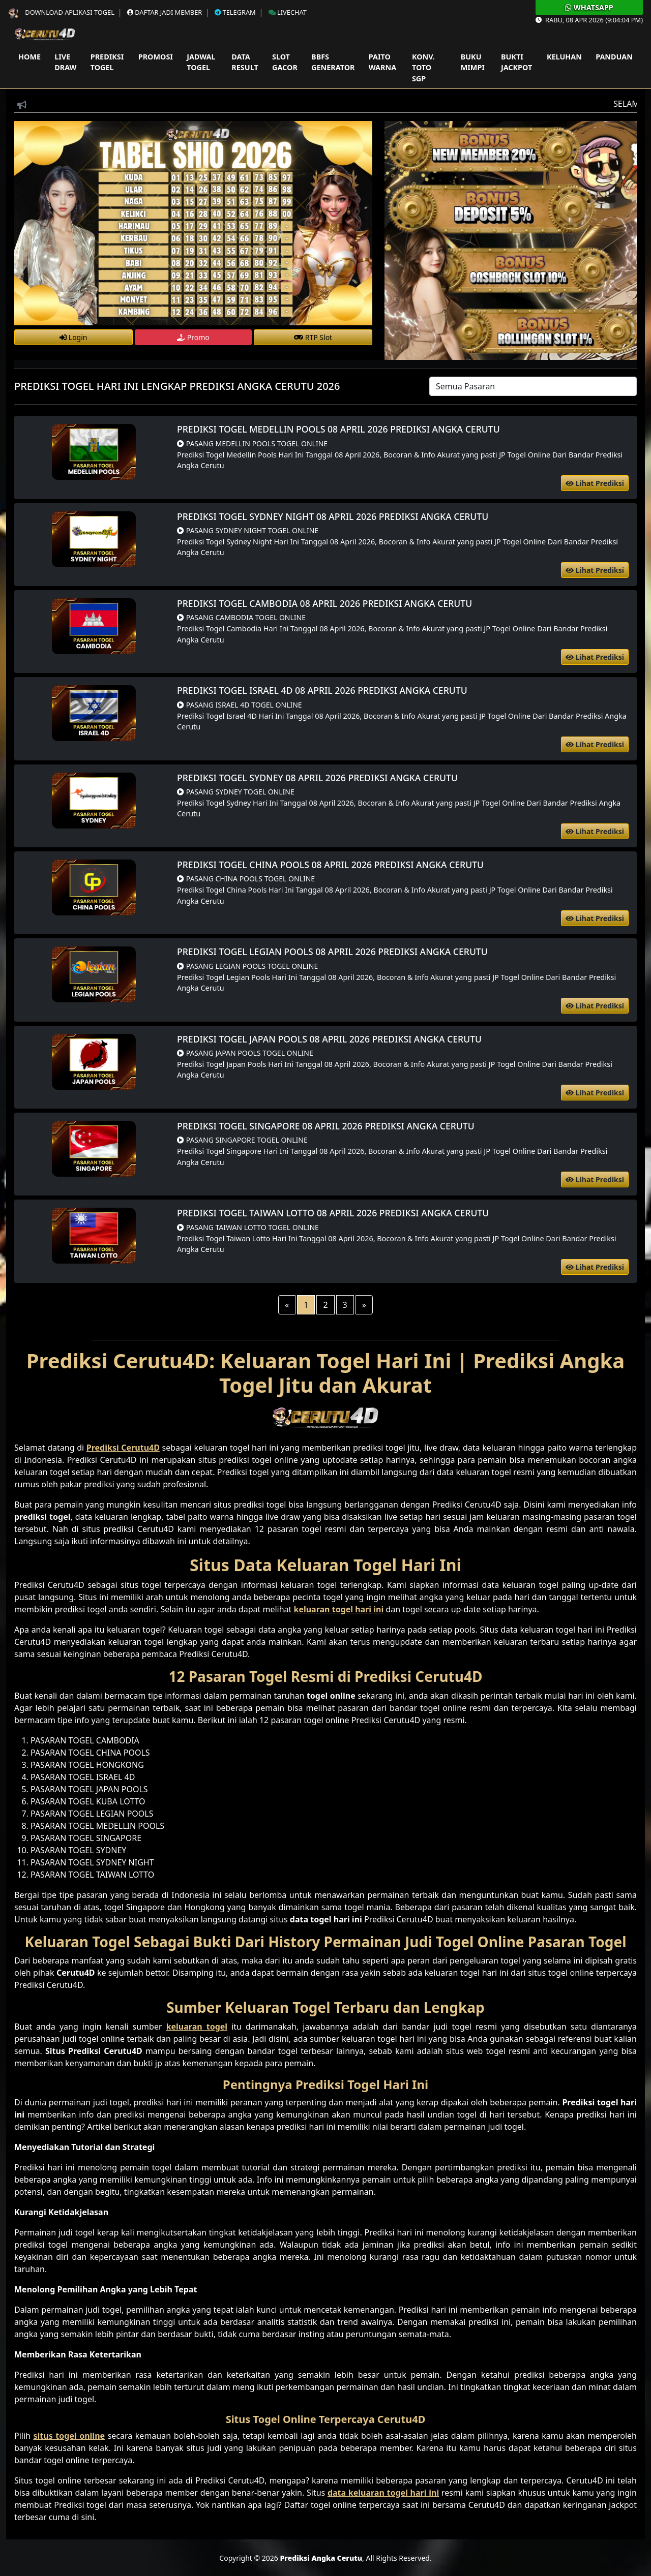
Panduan (614, 57)
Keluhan (564, 57)
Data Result (244, 62)
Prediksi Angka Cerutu (321, 2558)
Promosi (155, 57)
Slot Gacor (285, 62)
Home (29, 57)
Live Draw (65, 62)
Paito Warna (382, 62)
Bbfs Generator (332, 62)
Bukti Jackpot (516, 62)
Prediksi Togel (107, 62)
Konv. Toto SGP (423, 67)
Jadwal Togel (201, 62)
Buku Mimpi (473, 62)
